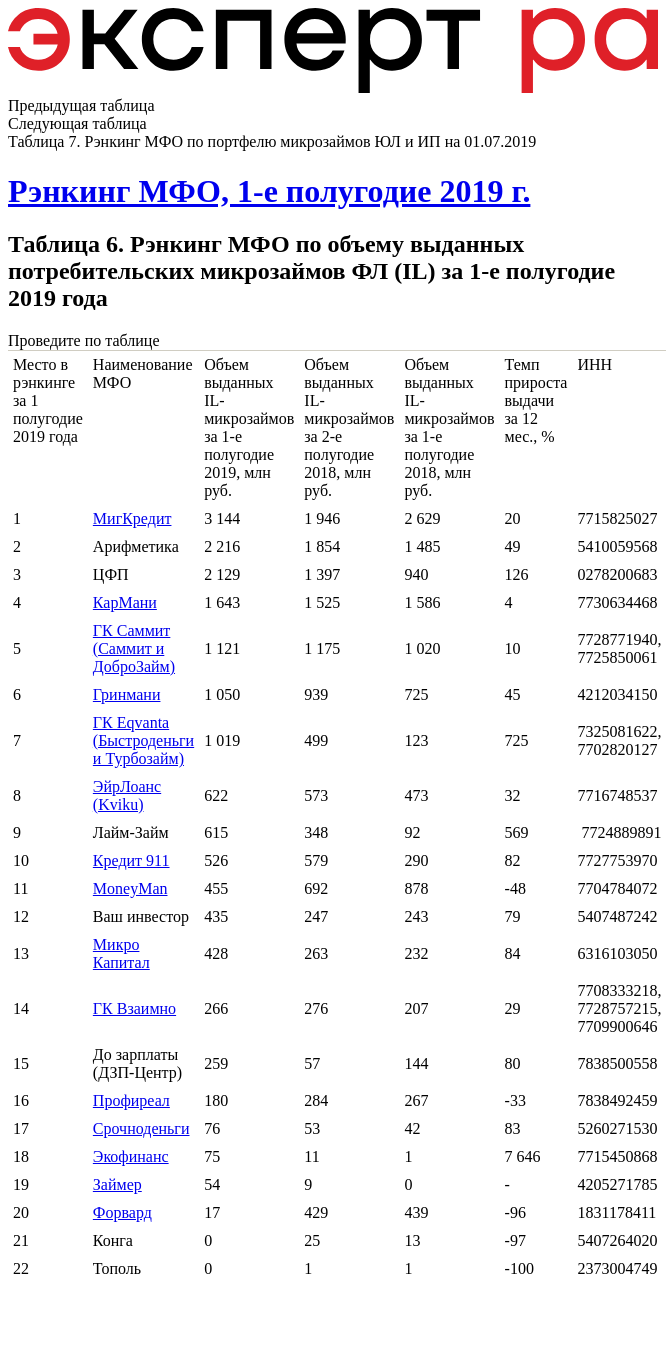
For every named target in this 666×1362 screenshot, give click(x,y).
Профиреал (131, 1100)
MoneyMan (130, 888)
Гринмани (127, 694)
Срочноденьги (141, 1128)
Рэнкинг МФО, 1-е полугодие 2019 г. (269, 191)
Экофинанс (131, 1156)
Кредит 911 (131, 860)
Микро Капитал (121, 953)
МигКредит (132, 518)
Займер (117, 1184)
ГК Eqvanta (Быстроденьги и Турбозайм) (143, 740)
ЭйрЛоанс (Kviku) (127, 795)
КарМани (125, 602)
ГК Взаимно (134, 1008)
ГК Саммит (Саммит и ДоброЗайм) (134, 648)
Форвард (122, 1212)
